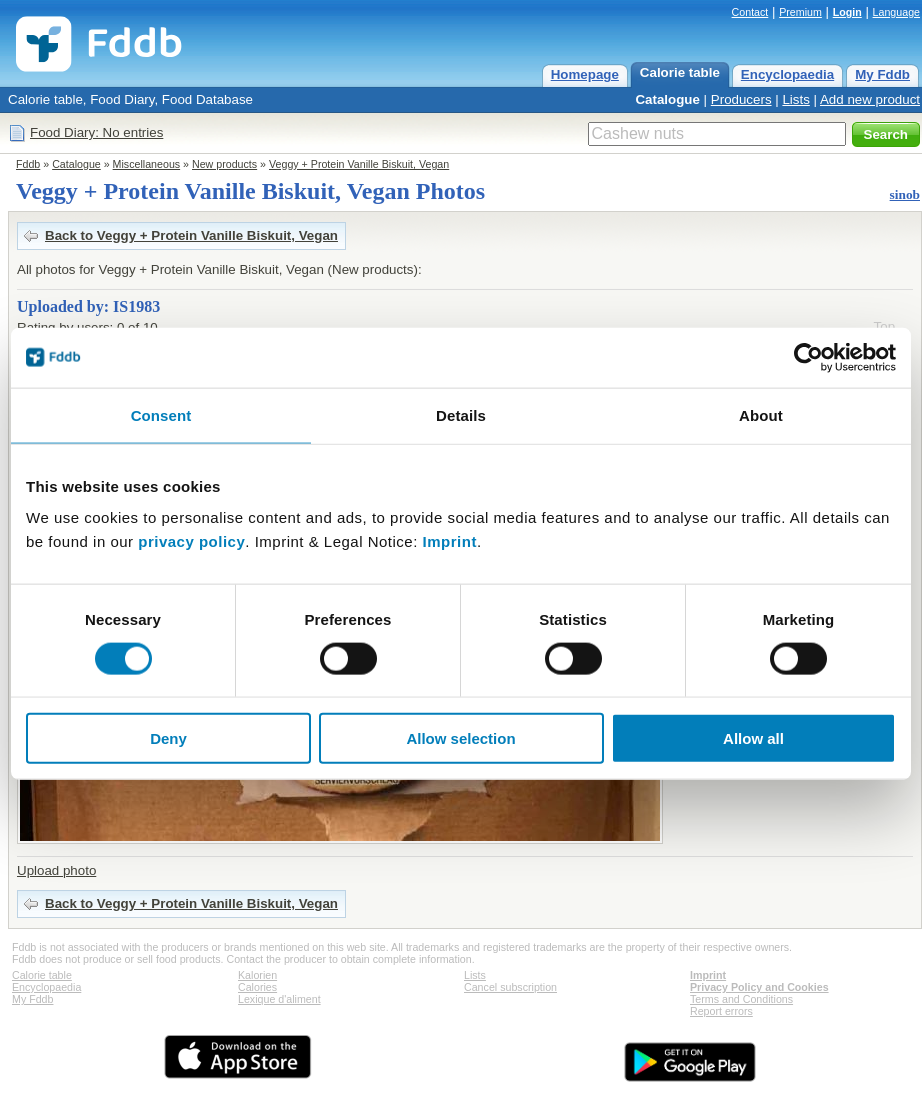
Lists (795, 99)
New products (224, 164)
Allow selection (460, 738)
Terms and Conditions (741, 999)
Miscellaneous (147, 164)
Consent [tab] (161, 414)
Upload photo (56, 870)
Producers (741, 99)
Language (896, 12)
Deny (168, 738)
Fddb (28, 164)
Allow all (753, 738)
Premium (800, 12)
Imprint (450, 541)
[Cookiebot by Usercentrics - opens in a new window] (808, 357)
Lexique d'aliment (279, 999)
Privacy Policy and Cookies (759, 987)
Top (885, 326)
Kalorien (257, 975)
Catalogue (667, 99)
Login (847, 12)
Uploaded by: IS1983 (88, 306)
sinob (905, 194)
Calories (257, 987)
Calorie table (680, 72)
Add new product (870, 99)
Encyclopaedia (787, 74)
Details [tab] (461, 414)
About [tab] (761, 414)
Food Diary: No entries (96, 132)
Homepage (585, 74)
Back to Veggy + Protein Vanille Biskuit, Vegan (191, 235)
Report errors (721, 1011)
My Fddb (882, 74)
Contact (750, 12)
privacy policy (191, 541)
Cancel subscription (510, 987)
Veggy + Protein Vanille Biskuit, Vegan (359, 164)
